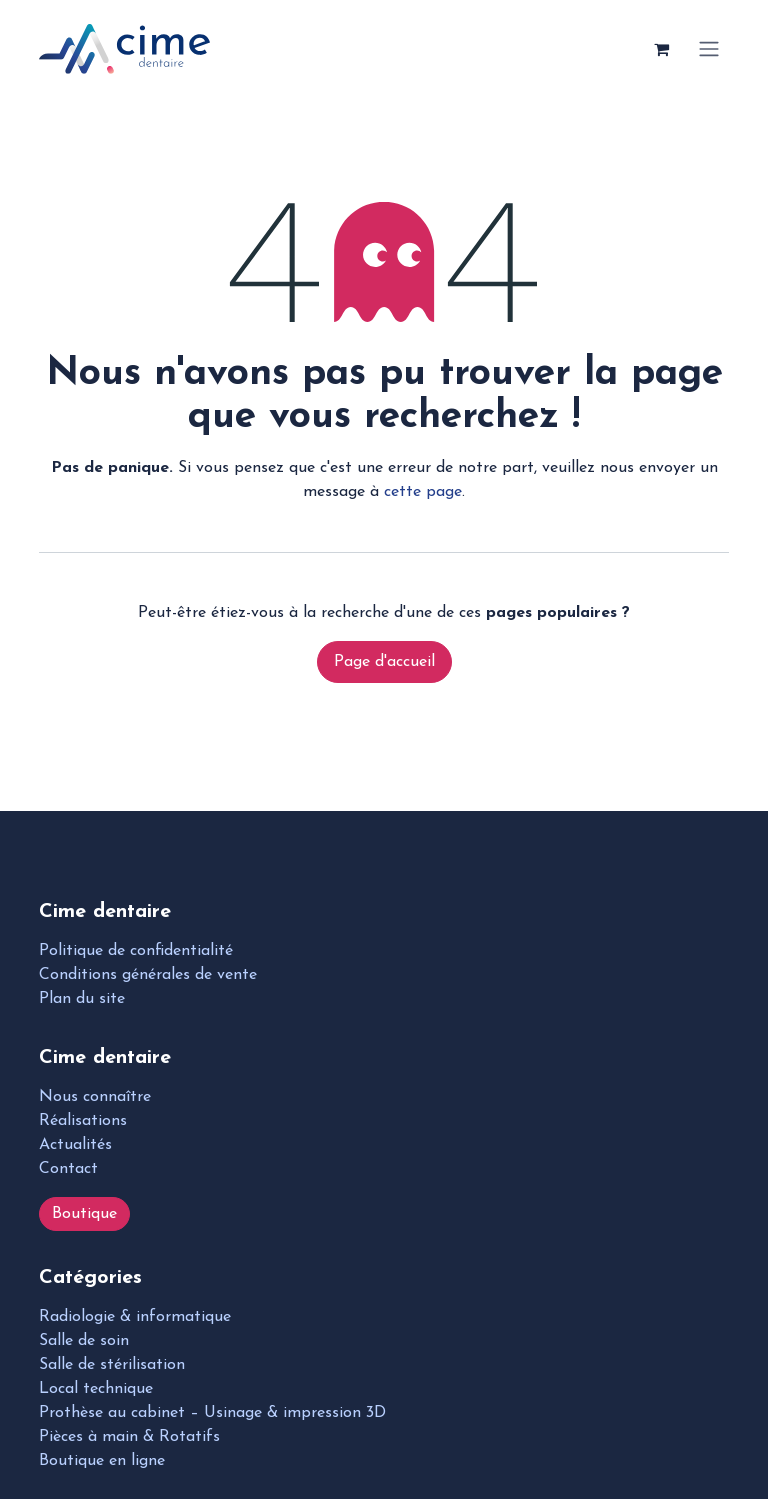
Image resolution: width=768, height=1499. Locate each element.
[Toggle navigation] (709, 49)
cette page (423, 492)
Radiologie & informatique (135, 1317)
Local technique (96, 1389)
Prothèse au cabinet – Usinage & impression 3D (212, 1413)
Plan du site (82, 999)
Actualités (75, 1145)
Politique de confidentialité (136, 951)
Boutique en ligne (102, 1461)
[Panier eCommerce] (661, 49)
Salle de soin (84, 1341)
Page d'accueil (384, 662)
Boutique (84, 1214)
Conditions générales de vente (148, 975)
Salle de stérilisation (112, 1365)
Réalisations (83, 1121)
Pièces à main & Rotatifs (129, 1437)
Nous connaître (95, 1097)
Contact (68, 1169)
